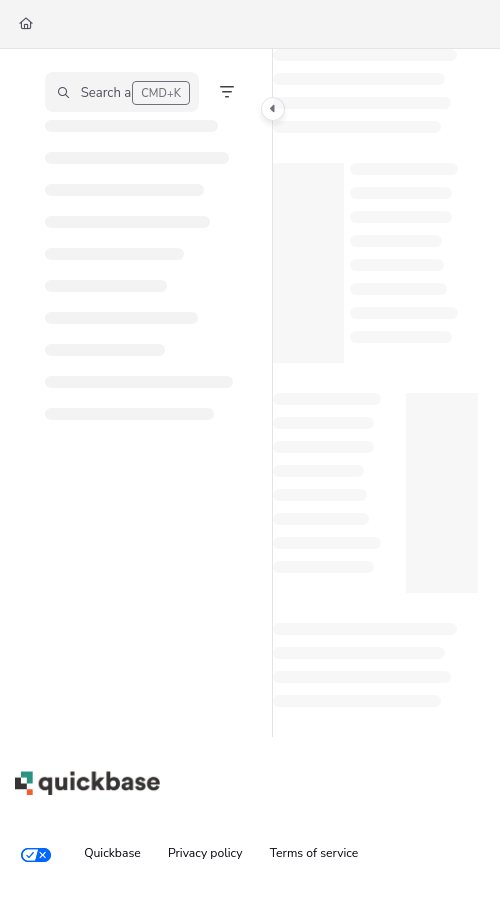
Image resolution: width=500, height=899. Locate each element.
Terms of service (314, 853)
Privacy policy (205, 853)
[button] (122, 92)
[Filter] (227, 92)
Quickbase (112, 853)
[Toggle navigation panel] (273, 109)
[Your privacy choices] (36, 854)
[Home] (26, 24)
